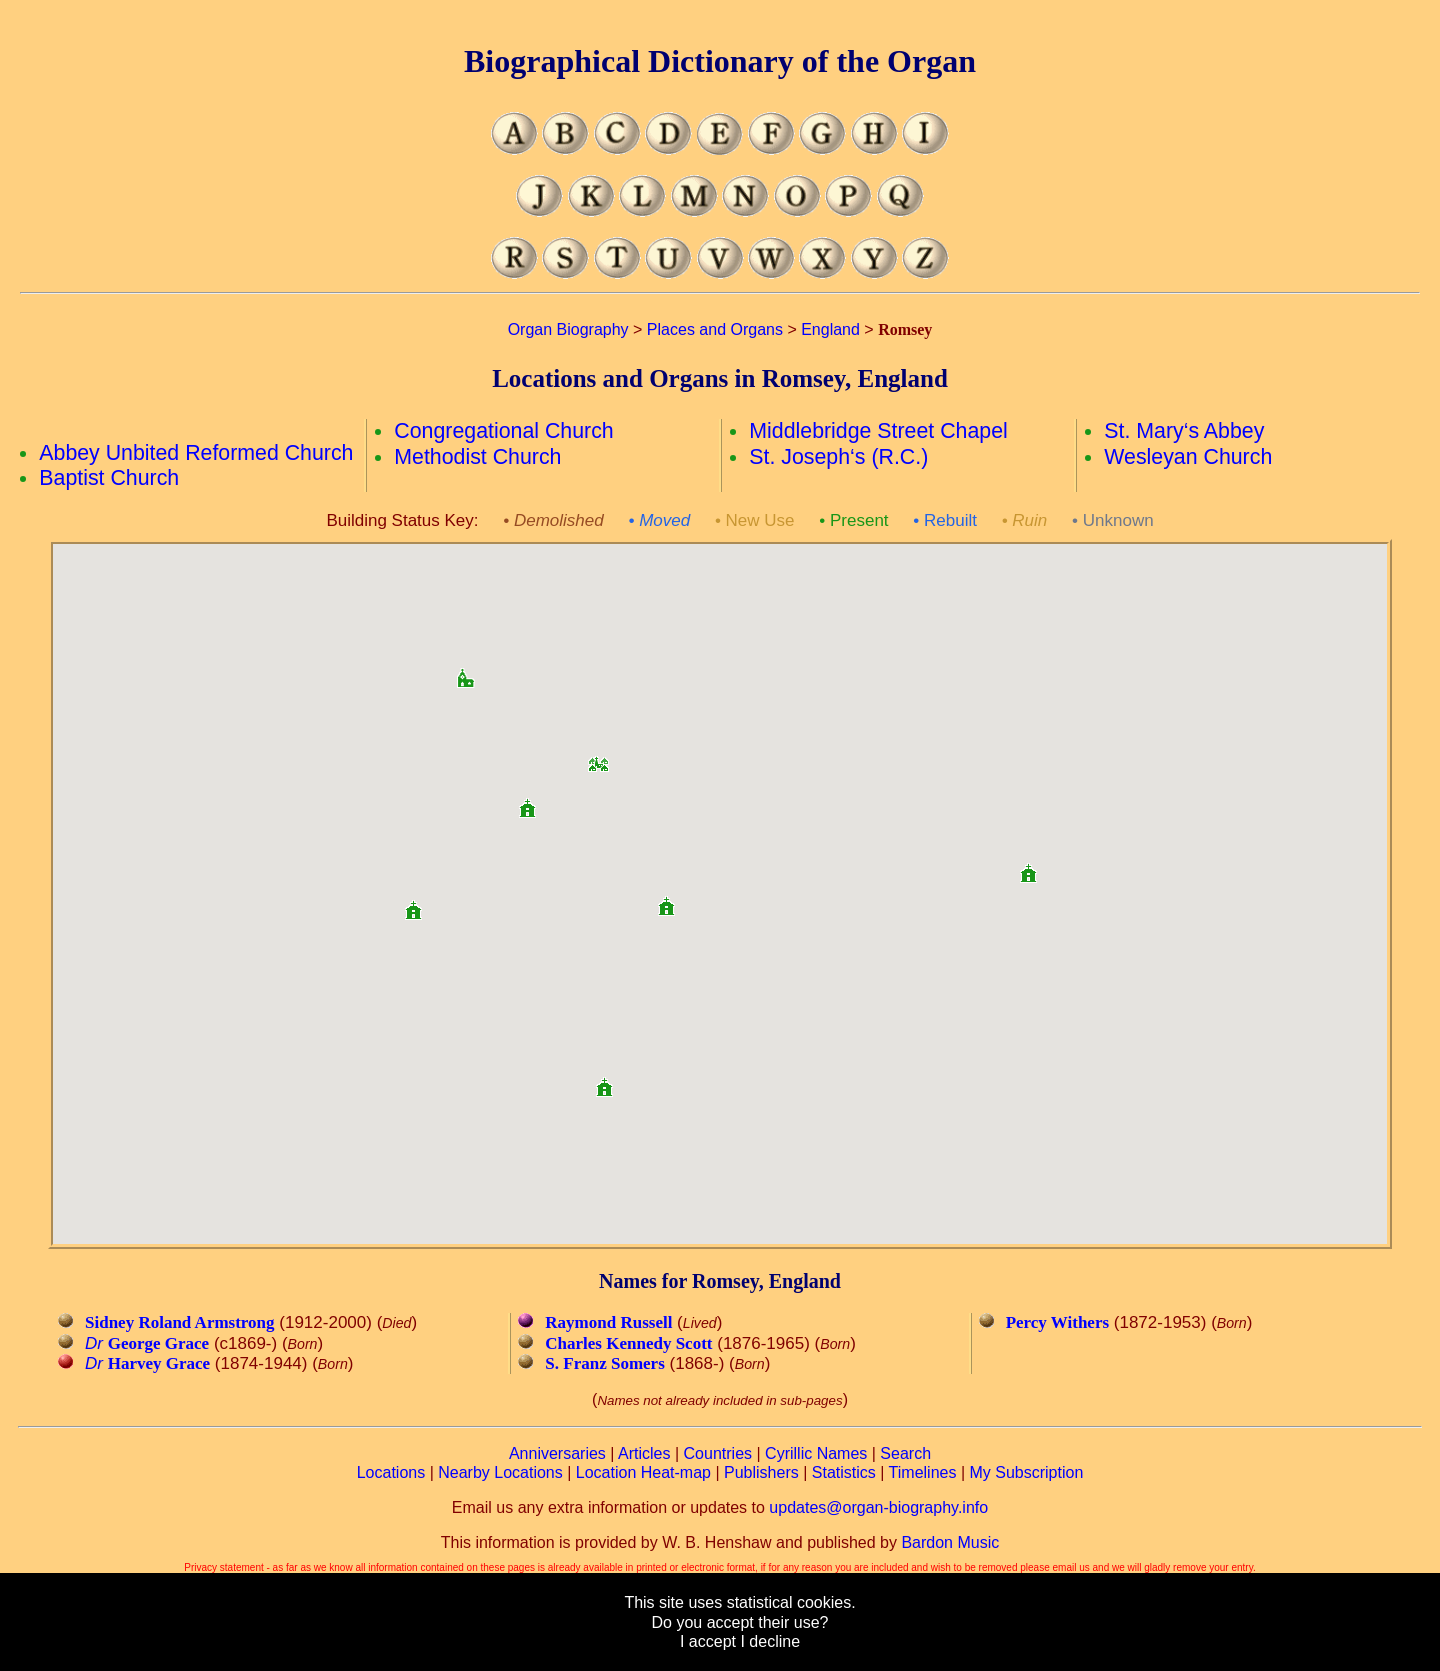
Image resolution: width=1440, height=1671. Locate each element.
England (830, 329)
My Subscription (1026, 1472)
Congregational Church (503, 431)
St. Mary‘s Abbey (1184, 431)
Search (905, 1453)
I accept (708, 1641)
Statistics (844, 1472)
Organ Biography (568, 329)
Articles (644, 1453)
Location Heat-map (643, 1472)
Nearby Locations (500, 1472)
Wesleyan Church (1188, 457)
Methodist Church (477, 457)
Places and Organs (715, 329)
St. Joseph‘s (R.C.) (838, 457)
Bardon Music (950, 1542)
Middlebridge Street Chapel (878, 431)
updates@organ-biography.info (878, 1507)
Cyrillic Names (816, 1453)
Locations (391, 1472)
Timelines (923, 1472)
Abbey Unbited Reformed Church (196, 453)
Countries (718, 1453)
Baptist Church (109, 478)
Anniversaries (557, 1453)
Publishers (761, 1472)
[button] (598, 757)
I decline (770, 1641)
